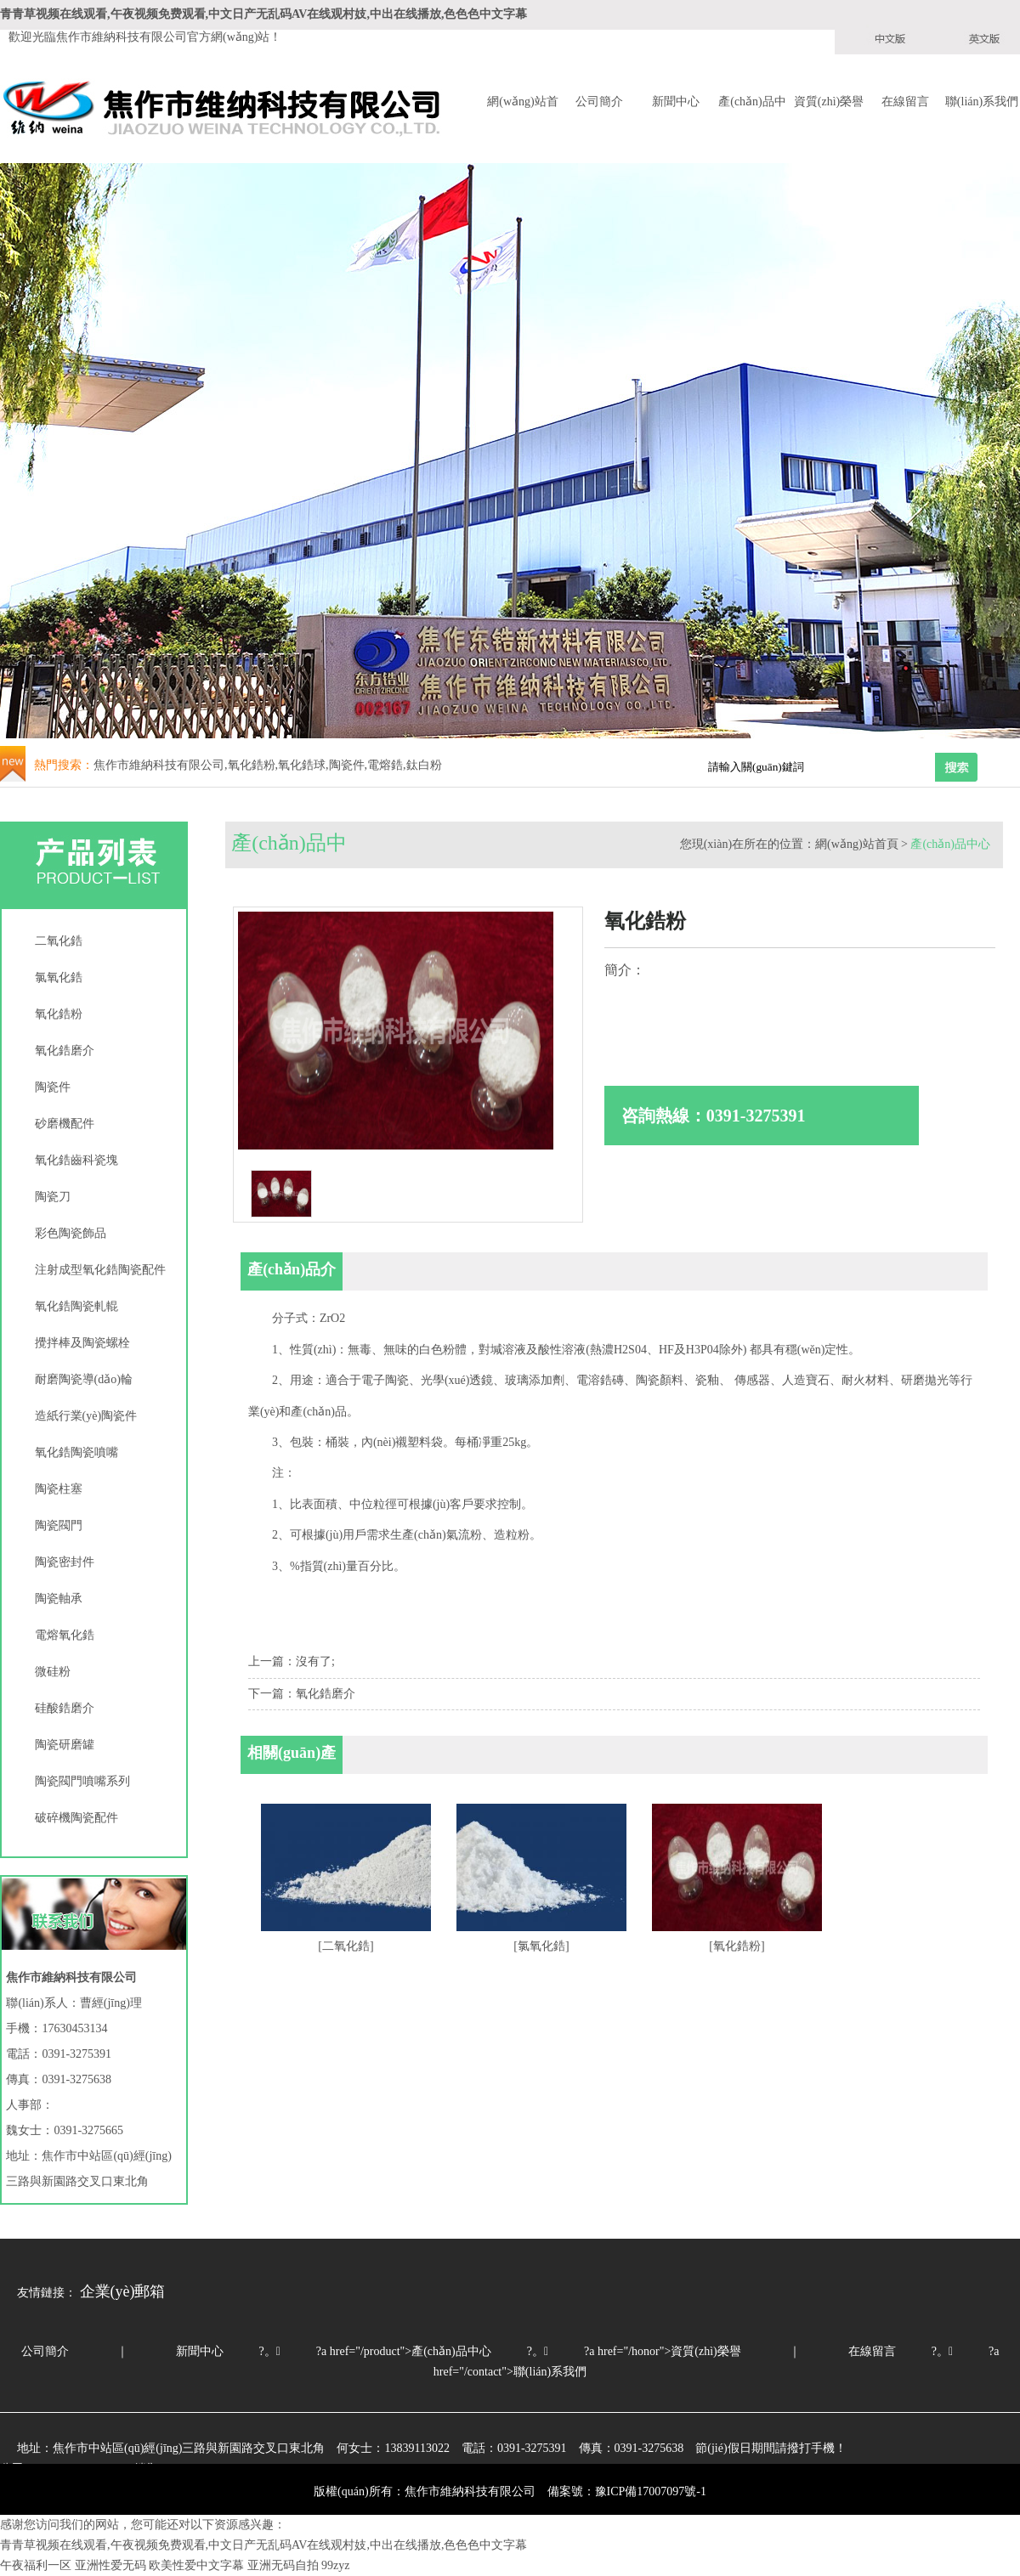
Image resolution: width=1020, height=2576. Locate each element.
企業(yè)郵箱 (123, 2291)
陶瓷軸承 (58, 1598)
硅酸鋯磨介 (64, 1708)
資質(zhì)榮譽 (829, 101)
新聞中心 (676, 101)
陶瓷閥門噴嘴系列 (82, 1781)
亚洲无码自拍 (283, 2565)
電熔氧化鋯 (64, 1635)
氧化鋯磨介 (64, 1050)
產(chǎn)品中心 (752, 103)
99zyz (335, 2565)
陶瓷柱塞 (58, 1489)
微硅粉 (53, 1671)
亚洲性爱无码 (110, 2565)
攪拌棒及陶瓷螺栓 (82, 1342)
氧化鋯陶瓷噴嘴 (76, 1452)
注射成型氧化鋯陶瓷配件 (100, 1269)
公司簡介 (599, 101)
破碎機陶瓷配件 (76, 1817)
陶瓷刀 (53, 1196)
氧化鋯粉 (58, 1014)
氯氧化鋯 (58, 977)
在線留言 (905, 101)
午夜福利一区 (35, 2565)
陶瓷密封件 (64, 1562)
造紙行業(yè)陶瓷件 (86, 1415)
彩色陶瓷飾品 (70, 1233)
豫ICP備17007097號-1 (650, 2491)
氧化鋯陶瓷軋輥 (76, 1306)
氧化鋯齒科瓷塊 (76, 1160)
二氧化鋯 (58, 941)
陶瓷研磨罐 (64, 1744)
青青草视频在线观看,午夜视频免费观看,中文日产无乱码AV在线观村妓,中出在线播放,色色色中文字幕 (263, 14)
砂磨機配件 (64, 1123)
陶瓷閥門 (58, 1525)
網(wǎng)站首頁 (522, 103)
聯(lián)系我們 (981, 101)
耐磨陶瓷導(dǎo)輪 (84, 1379)
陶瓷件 (53, 1087)
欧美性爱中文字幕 (196, 2565)
